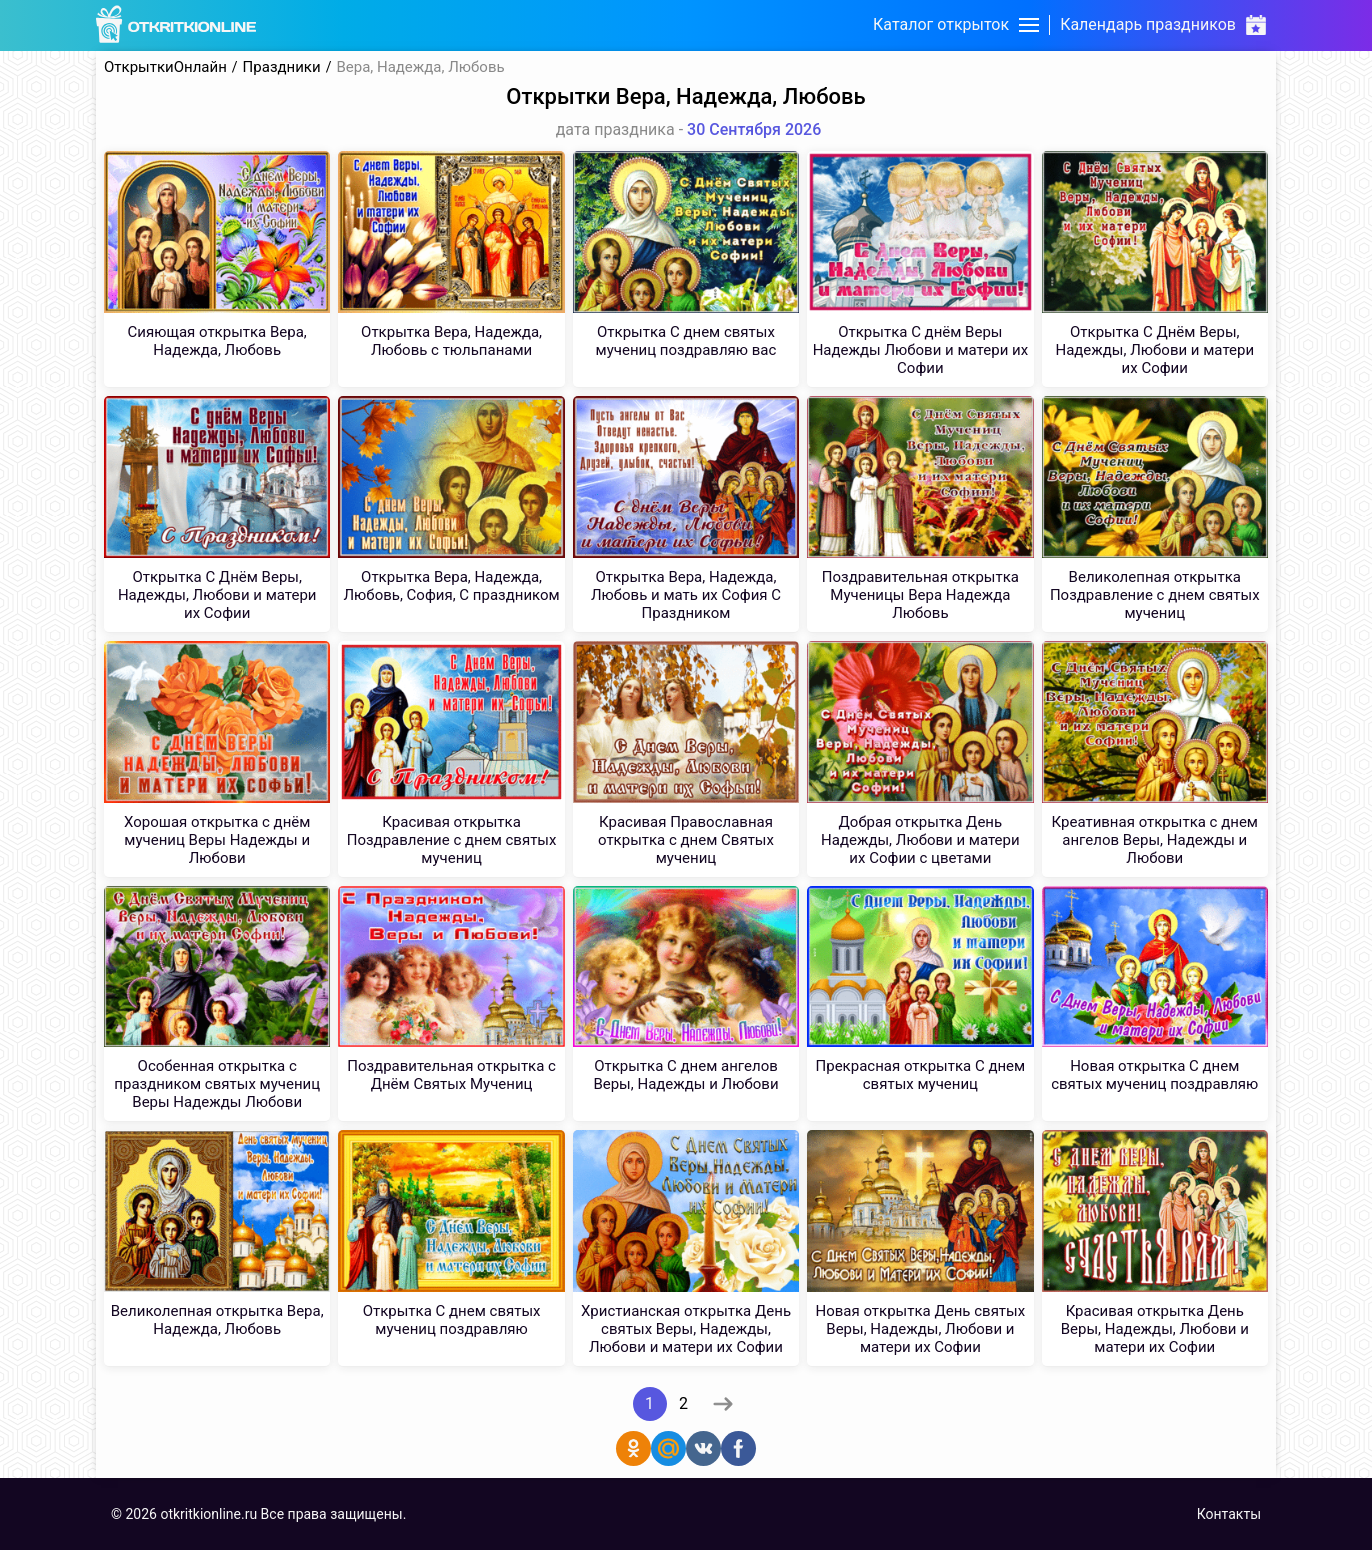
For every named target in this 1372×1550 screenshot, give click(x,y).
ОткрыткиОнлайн (165, 67)
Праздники (282, 67)
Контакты (1229, 1514)
